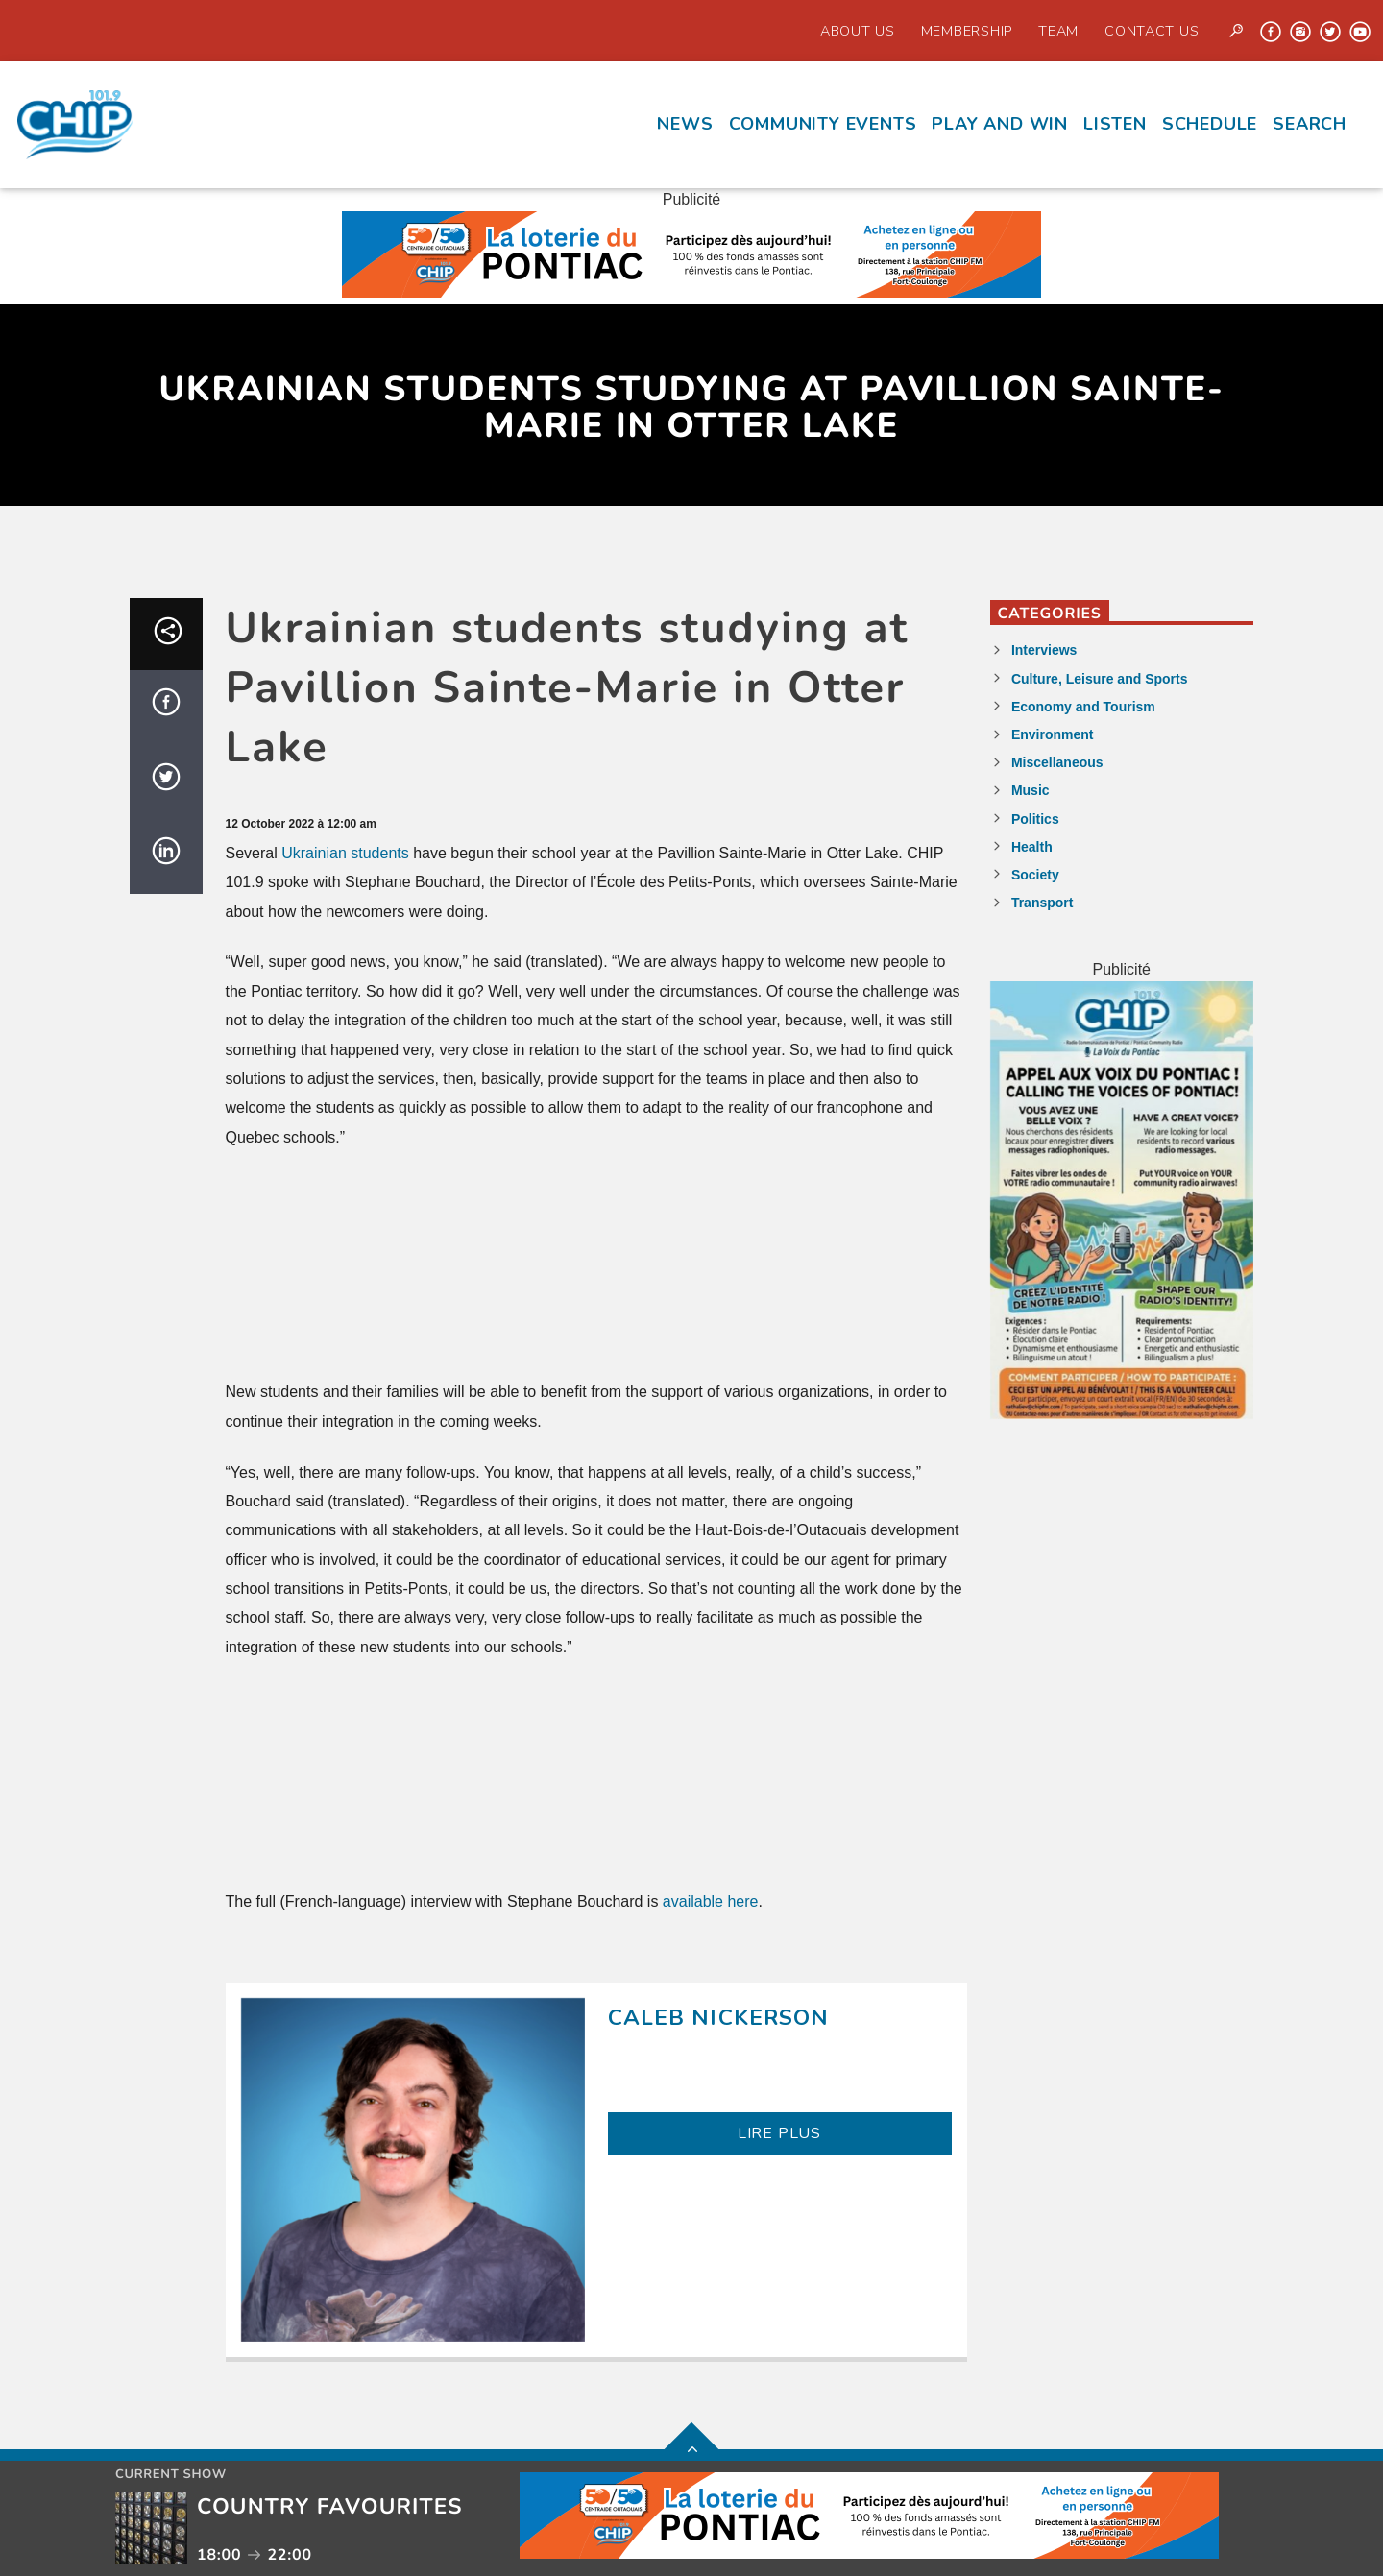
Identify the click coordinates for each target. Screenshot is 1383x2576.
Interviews (1044, 650)
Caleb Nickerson (719, 2018)
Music (1030, 790)
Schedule (1209, 123)
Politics (1035, 819)
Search (1310, 123)
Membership (966, 30)
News (685, 123)
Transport (1042, 902)
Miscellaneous (1057, 762)
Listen (1115, 123)
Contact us (1151, 30)
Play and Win (1000, 123)
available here (711, 1901)
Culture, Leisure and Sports (1099, 678)
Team (1058, 30)
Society (1035, 874)
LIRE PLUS (779, 2133)
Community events (823, 123)
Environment (1052, 734)
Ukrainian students (345, 853)
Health (1032, 847)
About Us (857, 30)
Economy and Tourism (1083, 706)
